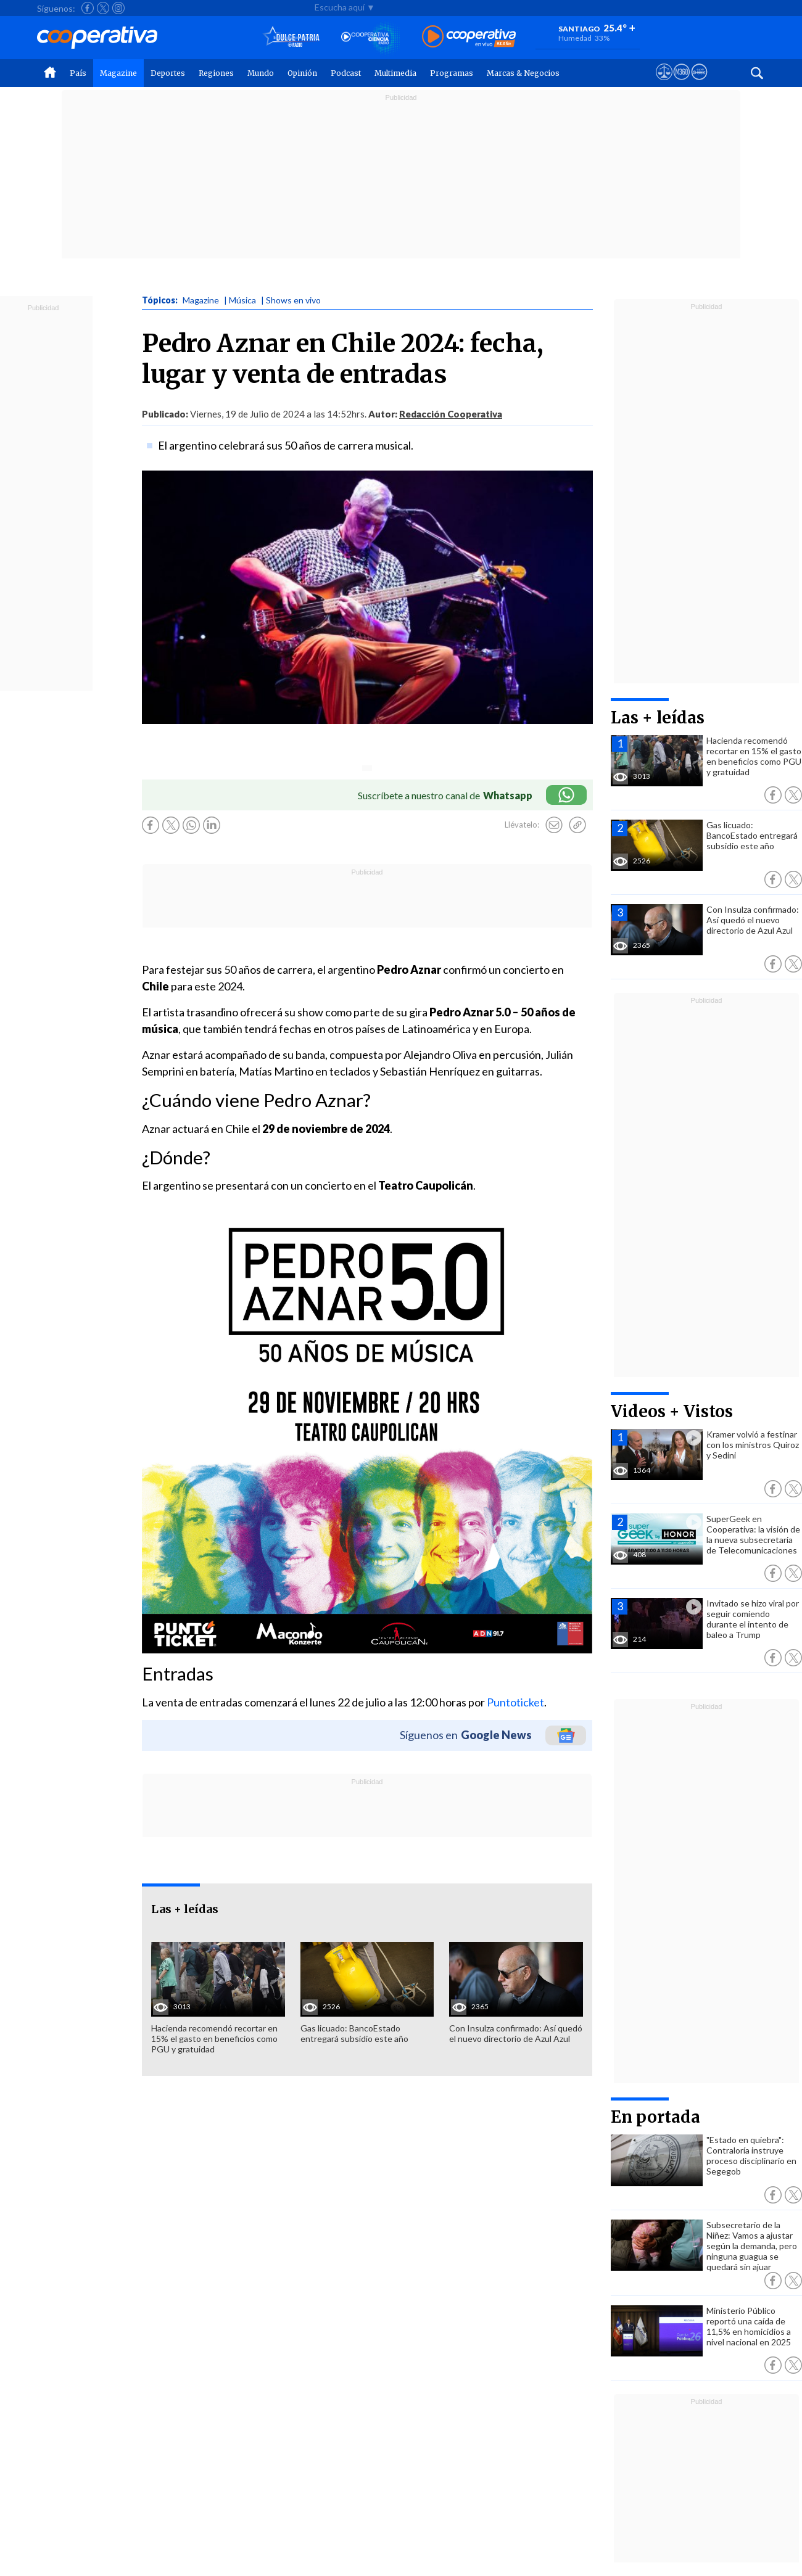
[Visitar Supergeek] (699, 83)
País (78, 73)
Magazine (118, 73)
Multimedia (395, 73)
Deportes (168, 73)
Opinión (302, 73)
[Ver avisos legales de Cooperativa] (664, 83)
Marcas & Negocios (523, 73)
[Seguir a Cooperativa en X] (103, 8)
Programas (451, 73)
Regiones (216, 73)
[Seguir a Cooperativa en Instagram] (118, 8)
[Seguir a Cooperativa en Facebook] (87, 8)
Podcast (346, 73)
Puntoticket (515, 1702)
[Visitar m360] (681, 83)
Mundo (260, 73)
